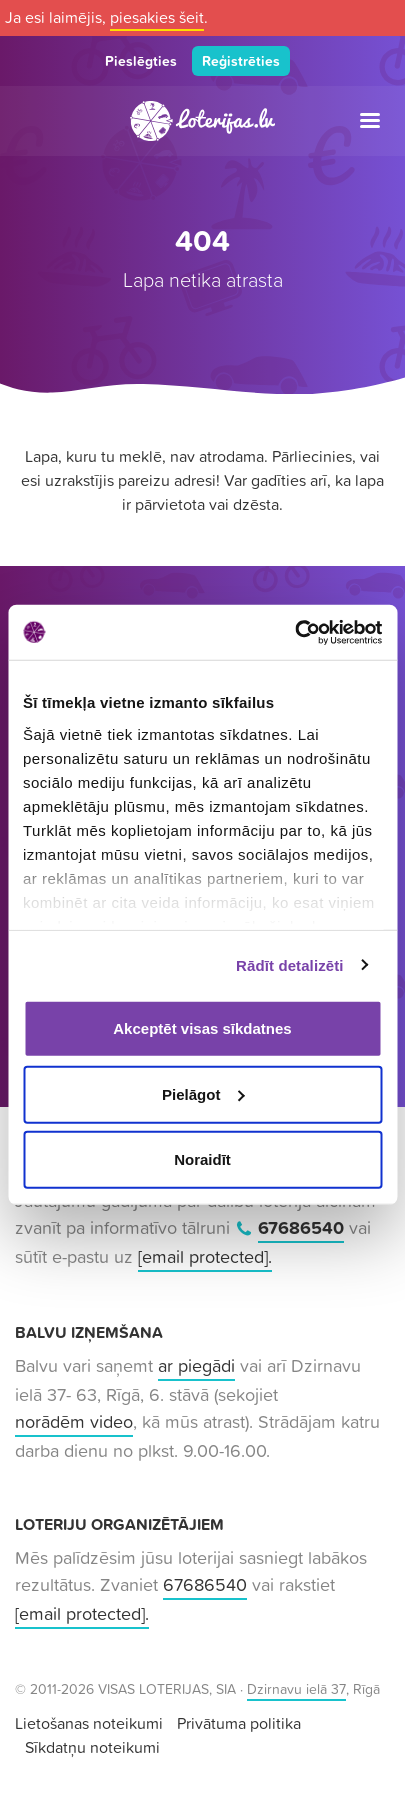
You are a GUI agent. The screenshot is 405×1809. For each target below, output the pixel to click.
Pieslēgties (141, 61)
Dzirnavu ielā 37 (296, 1689)
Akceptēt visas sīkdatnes (202, 1028)
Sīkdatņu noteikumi (92, 1747)
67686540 (301, 1227)
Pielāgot (203, 1093)
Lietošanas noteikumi (89, 1723)
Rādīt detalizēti (289, 964)
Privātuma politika (239, 1723)
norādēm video (74, 1421)
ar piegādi (196, 1365)
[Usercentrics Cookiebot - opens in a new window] (294, 632)
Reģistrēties (241, 61)
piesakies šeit (157, 17)
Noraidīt (202, 1159)
